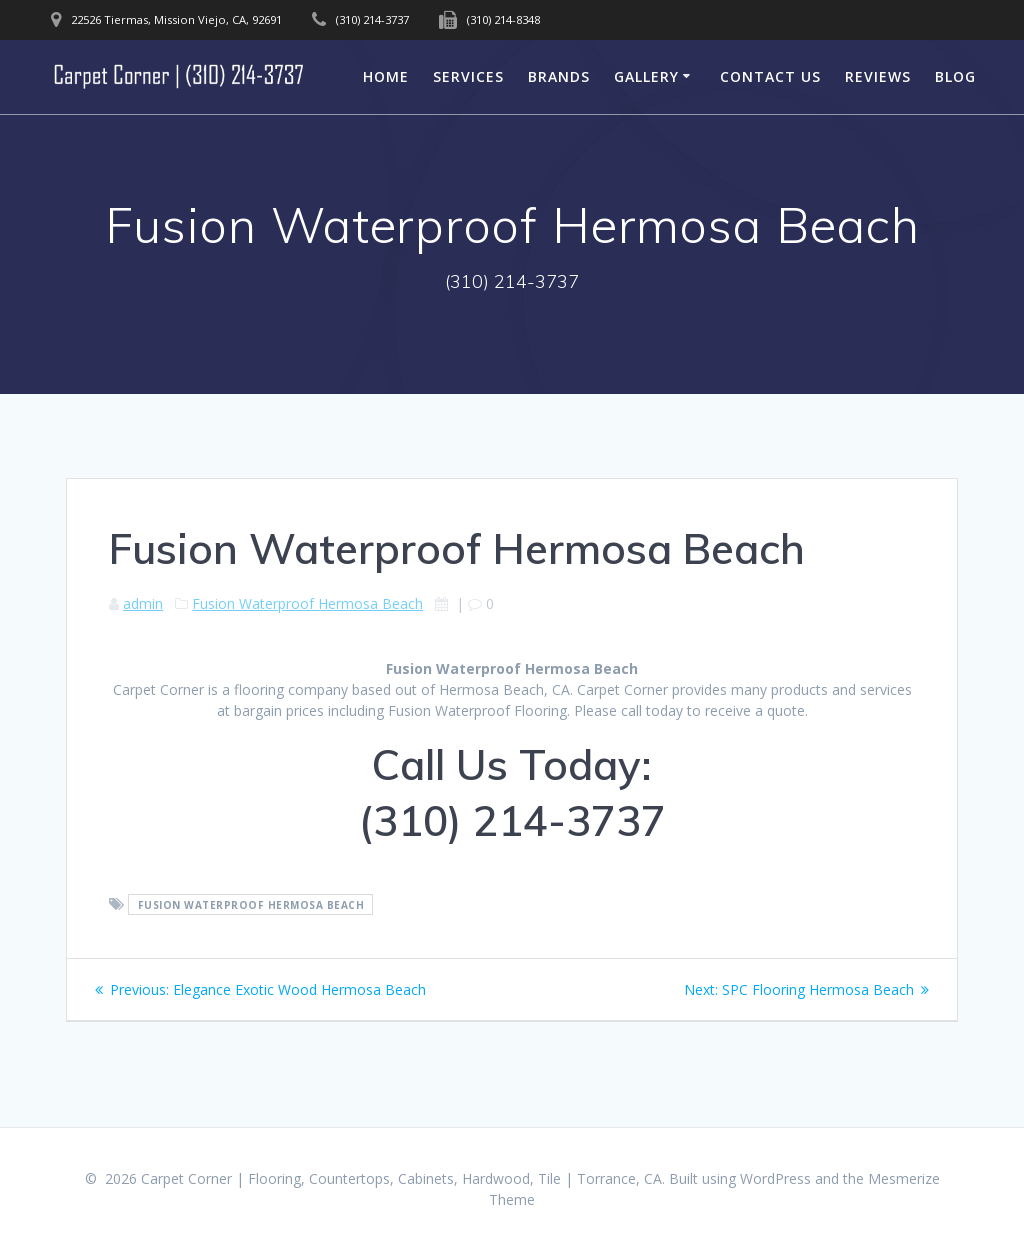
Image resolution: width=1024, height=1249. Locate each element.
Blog (955, 76)
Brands (559, 76)
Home (386, 76)
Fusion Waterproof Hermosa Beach (307, 603)
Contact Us (770, 76)
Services (468, 76)
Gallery (646, 76)
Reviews (878, 76)
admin (143, 603)
